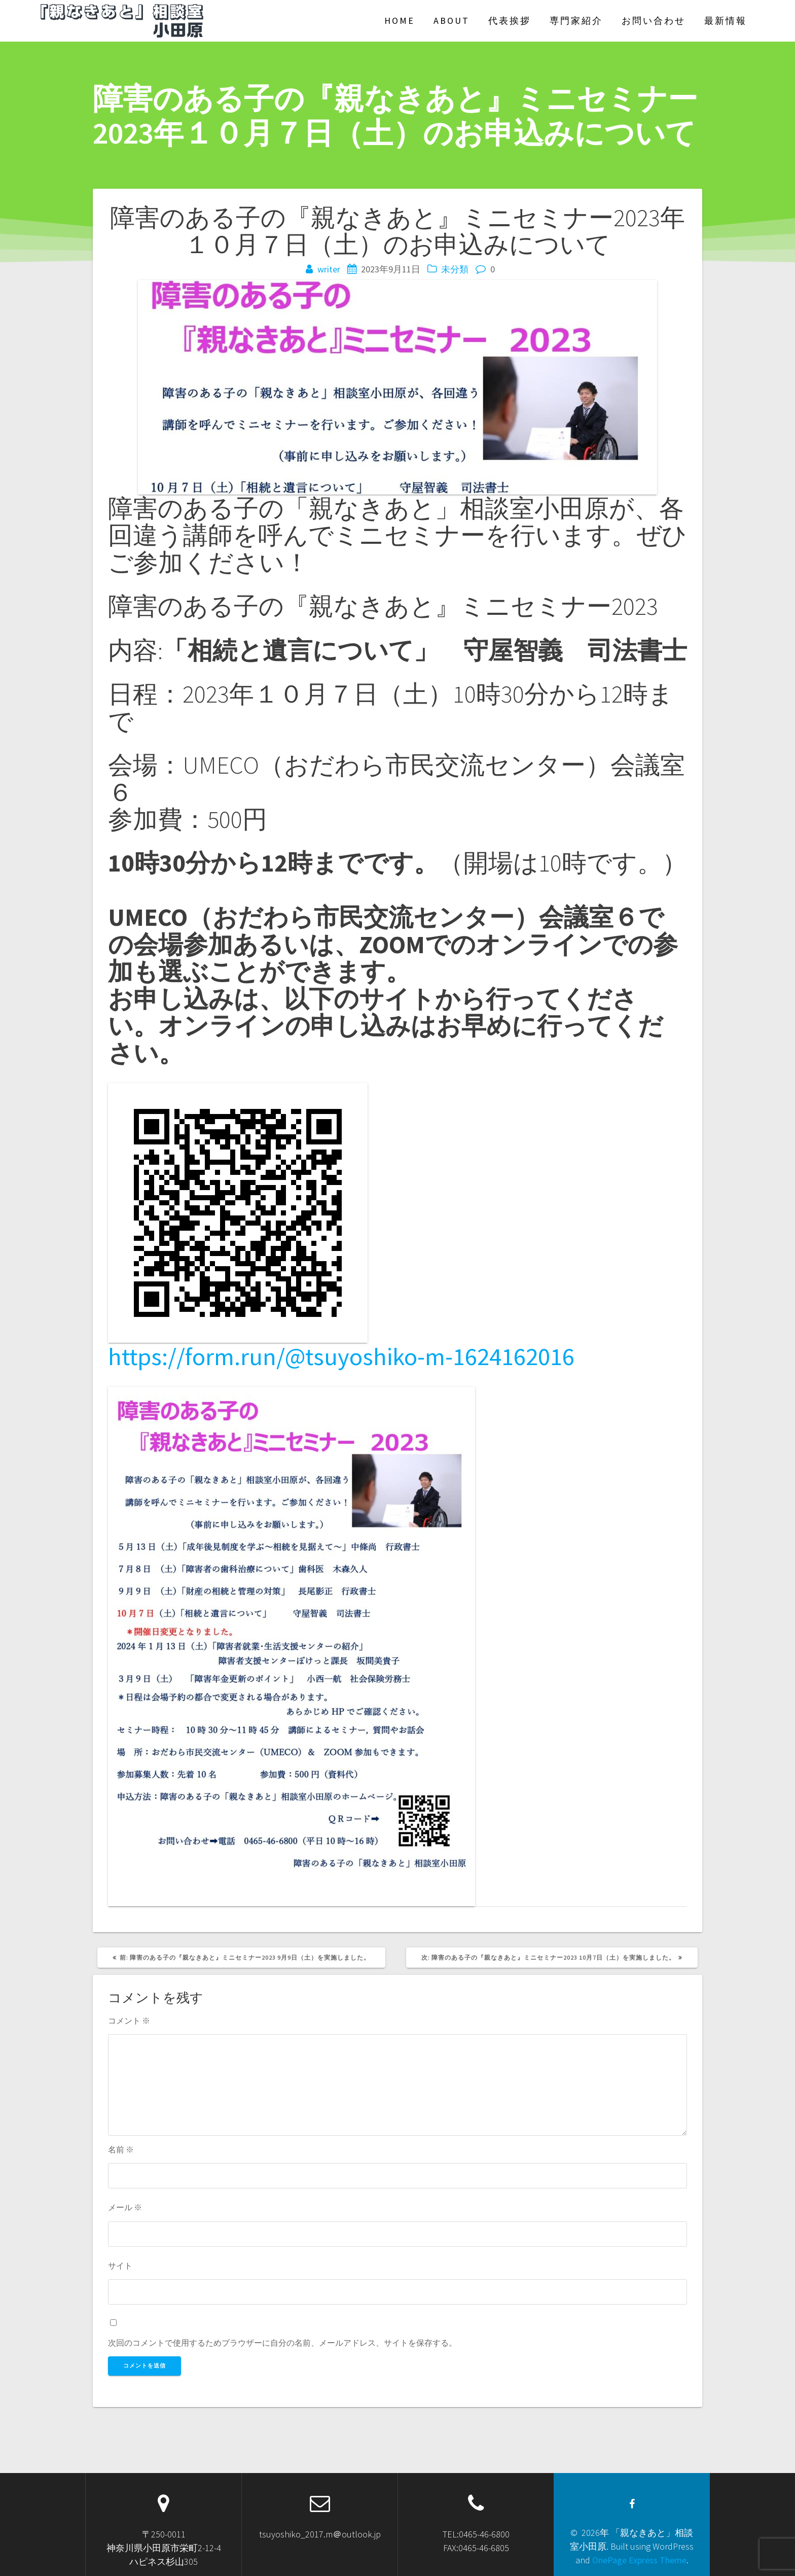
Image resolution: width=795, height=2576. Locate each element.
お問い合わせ (653, 20)
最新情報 (725, 20)
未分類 (454, 269)
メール (125, 2207)
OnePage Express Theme (639, 2560)
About (451, 20)
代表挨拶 (509, 20)
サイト (120, 2265)
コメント (129, 2020)
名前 (121, 2149)
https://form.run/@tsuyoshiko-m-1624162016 (341, 1356)
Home (399, 20)
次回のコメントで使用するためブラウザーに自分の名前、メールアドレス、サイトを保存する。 (282, 2343)
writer (328, 269)
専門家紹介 (576, 20)
